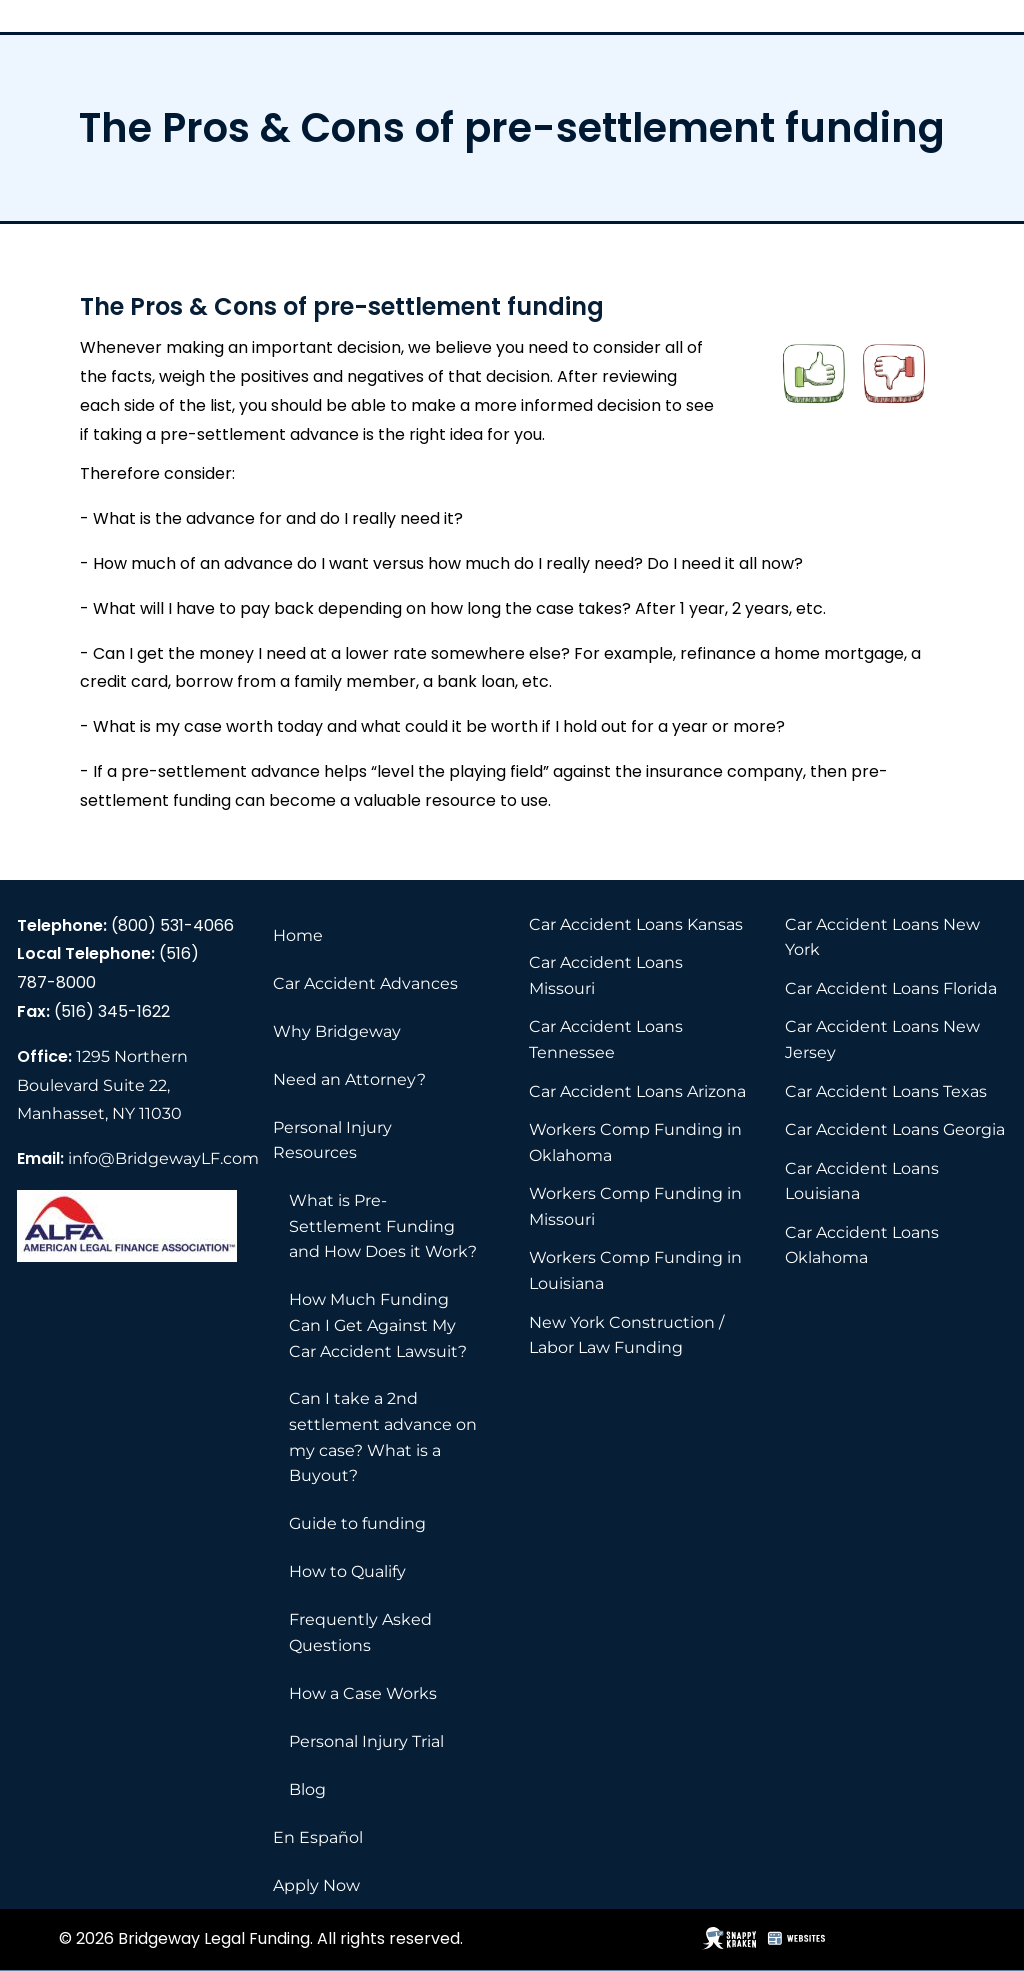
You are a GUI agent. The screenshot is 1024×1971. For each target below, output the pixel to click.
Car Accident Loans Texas (886, 1091)
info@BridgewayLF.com (163, 1158)
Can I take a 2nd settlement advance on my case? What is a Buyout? (383, 1437)
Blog (307, 1789)
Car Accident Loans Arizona (637, 1091)
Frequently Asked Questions (360, 1632)
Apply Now (316, 1885)
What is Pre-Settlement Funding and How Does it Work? (383, 1226)
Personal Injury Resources (332, 1140)
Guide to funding (357, 1523)
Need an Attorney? (349, 1079)
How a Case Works (363, 1693)
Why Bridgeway (337, 1031)
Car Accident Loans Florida (891, 988)
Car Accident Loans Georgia (895, 1129)
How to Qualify (347, 1571)
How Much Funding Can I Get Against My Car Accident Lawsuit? (378, 1325)
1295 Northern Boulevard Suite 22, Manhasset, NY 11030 (102, 1085)
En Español (318, 1837)
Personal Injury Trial (366, 1741)
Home (298, 935)
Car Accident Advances (365, 983)
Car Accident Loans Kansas (636, 924)
